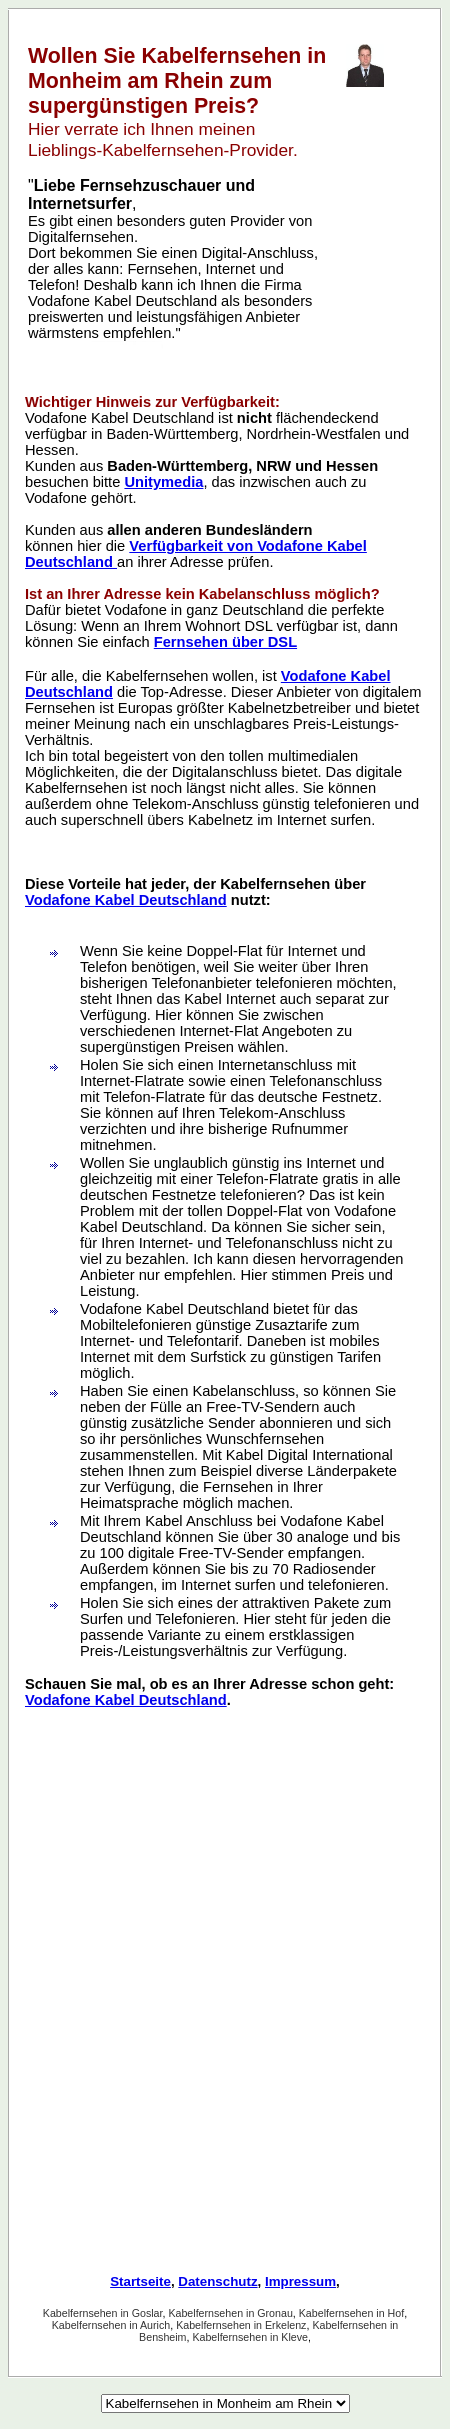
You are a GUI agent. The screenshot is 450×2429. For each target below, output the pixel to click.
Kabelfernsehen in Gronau (230, 2313)
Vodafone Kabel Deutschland (126, 900)
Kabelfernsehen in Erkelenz (241, 2325)
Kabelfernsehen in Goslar (103, 2313)
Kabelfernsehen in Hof (351, 2313)
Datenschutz (217, 2281)
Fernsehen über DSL (225, 642)
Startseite (140, 2281)
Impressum (300, 2281)
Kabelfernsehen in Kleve (250, 2337)
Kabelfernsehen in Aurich (111, 2325)
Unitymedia (163, 482)
